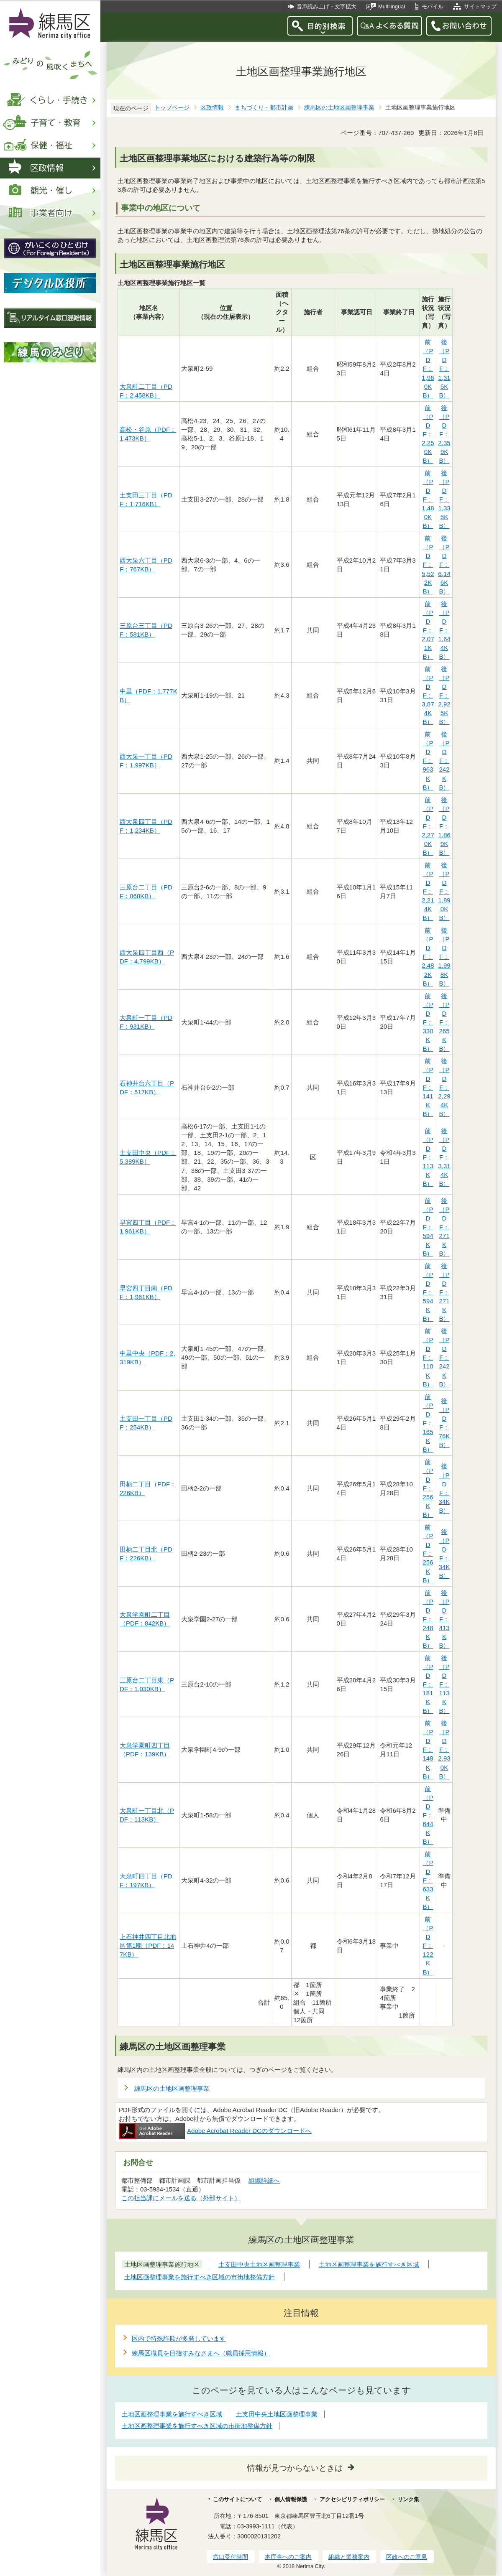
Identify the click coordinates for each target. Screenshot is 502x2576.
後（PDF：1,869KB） (444, 826)
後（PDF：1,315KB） (444, 368)
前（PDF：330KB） (428, 1022)
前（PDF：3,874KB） (428, 695)
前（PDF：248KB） (428, 1619)
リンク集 (408, 2499)
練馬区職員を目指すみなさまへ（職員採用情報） (201, 2353)
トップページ (172, 107)
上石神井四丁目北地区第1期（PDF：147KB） (148, 1945)
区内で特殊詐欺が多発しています (179, 2338)
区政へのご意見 (406, 2556)
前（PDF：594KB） (428, 1227)
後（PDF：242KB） (444, 760)
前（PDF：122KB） (428, 1945)
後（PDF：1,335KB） (444, 499)
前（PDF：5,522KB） (428, 564)
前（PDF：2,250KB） (428, 434)
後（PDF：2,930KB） (444, 1749)
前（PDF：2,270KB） (428, 826)
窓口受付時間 (230, 2556)
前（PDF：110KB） (428, 1357)
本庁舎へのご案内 (288, 2556)
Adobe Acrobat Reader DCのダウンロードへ (215, 2130)
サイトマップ (480, 6)
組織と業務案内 (348, 2556)
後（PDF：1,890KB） (444, 891)
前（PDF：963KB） (428, 760)
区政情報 (212, 107)
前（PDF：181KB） (428, 1684)
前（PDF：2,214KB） (428, 891)
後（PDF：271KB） (444, 1227)
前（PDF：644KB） (428, 1815)
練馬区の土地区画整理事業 (339, 107)
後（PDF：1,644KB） (444, 630)
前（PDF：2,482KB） (428, 956)
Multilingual (391, 6)
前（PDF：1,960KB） (428, 368)
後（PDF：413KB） (444, 1619)
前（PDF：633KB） (428, 1880)
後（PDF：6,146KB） (444, 564)
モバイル (432, 6)
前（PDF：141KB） (428, 1087)
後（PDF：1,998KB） (444, 956)
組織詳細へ (264, 2180)
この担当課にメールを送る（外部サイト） (181, 2197)
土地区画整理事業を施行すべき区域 (172, 2414)
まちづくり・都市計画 (264, 107)
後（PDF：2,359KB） (444, 434)
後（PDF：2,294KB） (444, 1087)
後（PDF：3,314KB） (444, 1157)
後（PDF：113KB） (444, 1684)
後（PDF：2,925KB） (444, 695)
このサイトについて (237, 2499)
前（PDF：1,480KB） (428, 499)
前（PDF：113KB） (428, 1157)
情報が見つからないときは (295, 2468)
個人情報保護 (290, 2499)
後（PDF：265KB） (444, 1022)
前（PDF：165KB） (428, 1423)
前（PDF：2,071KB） (428, 630)
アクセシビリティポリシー (352, 2499)
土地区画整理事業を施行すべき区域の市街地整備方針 (197, 2425)
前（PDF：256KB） (428, 1488)
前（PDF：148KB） (428, 1749)
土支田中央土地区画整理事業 (277, 2414)
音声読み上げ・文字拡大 (326, 6)
